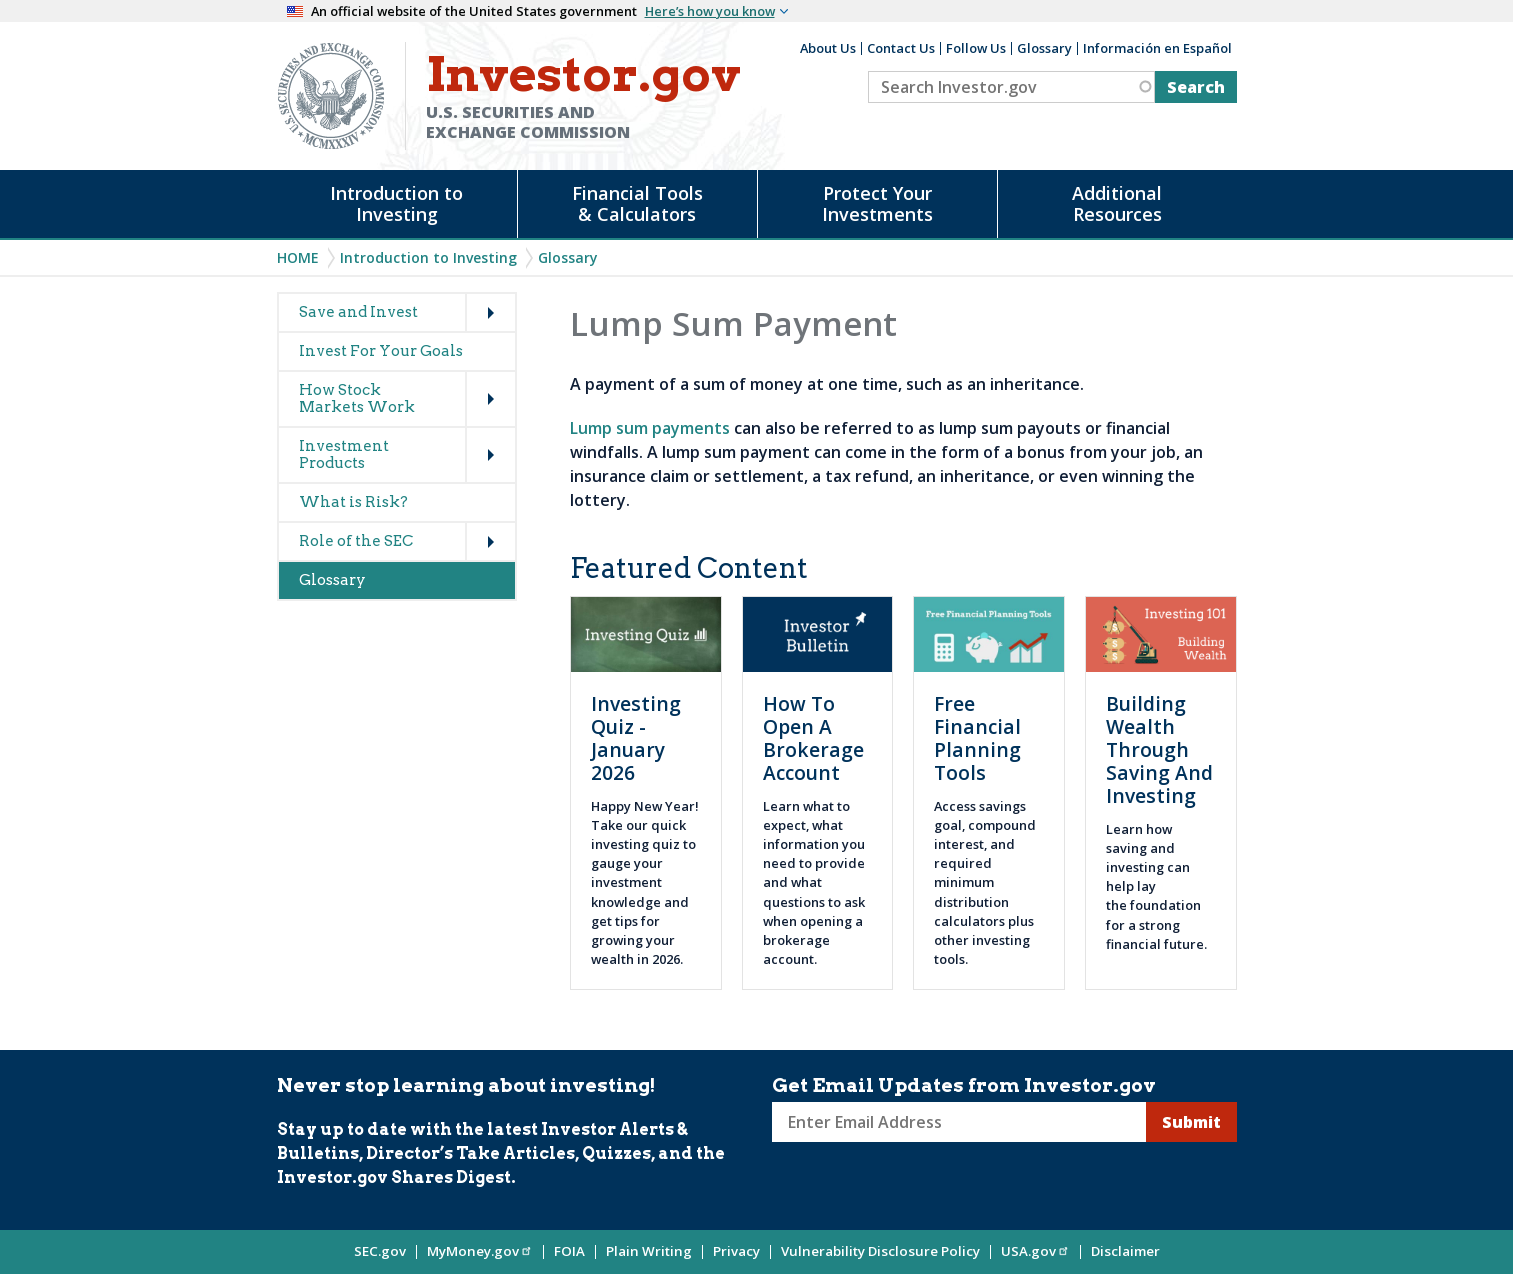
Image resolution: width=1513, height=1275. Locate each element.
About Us (828, 48)
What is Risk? (353, 502)
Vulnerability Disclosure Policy (880, 1251)
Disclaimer (1125, 1251)
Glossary (1044, 48)
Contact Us (901, 48)
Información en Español (1157, 48)
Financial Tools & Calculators (637, 203)
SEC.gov (380, 1251)
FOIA (569, 1251)
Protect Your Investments (877, 203)
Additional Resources (1117, 203)
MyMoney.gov (480, 1251)
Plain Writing (649, 1251)
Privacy (736, 1251)
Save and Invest (358, 312)
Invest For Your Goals (381, 351)
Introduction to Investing (396, 203)
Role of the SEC (356, 541)
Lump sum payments (650, 428)
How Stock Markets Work (357, 398)
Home (298, 257)
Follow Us (976, 48)
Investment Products (344, 454)
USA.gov (1035, 1251)
